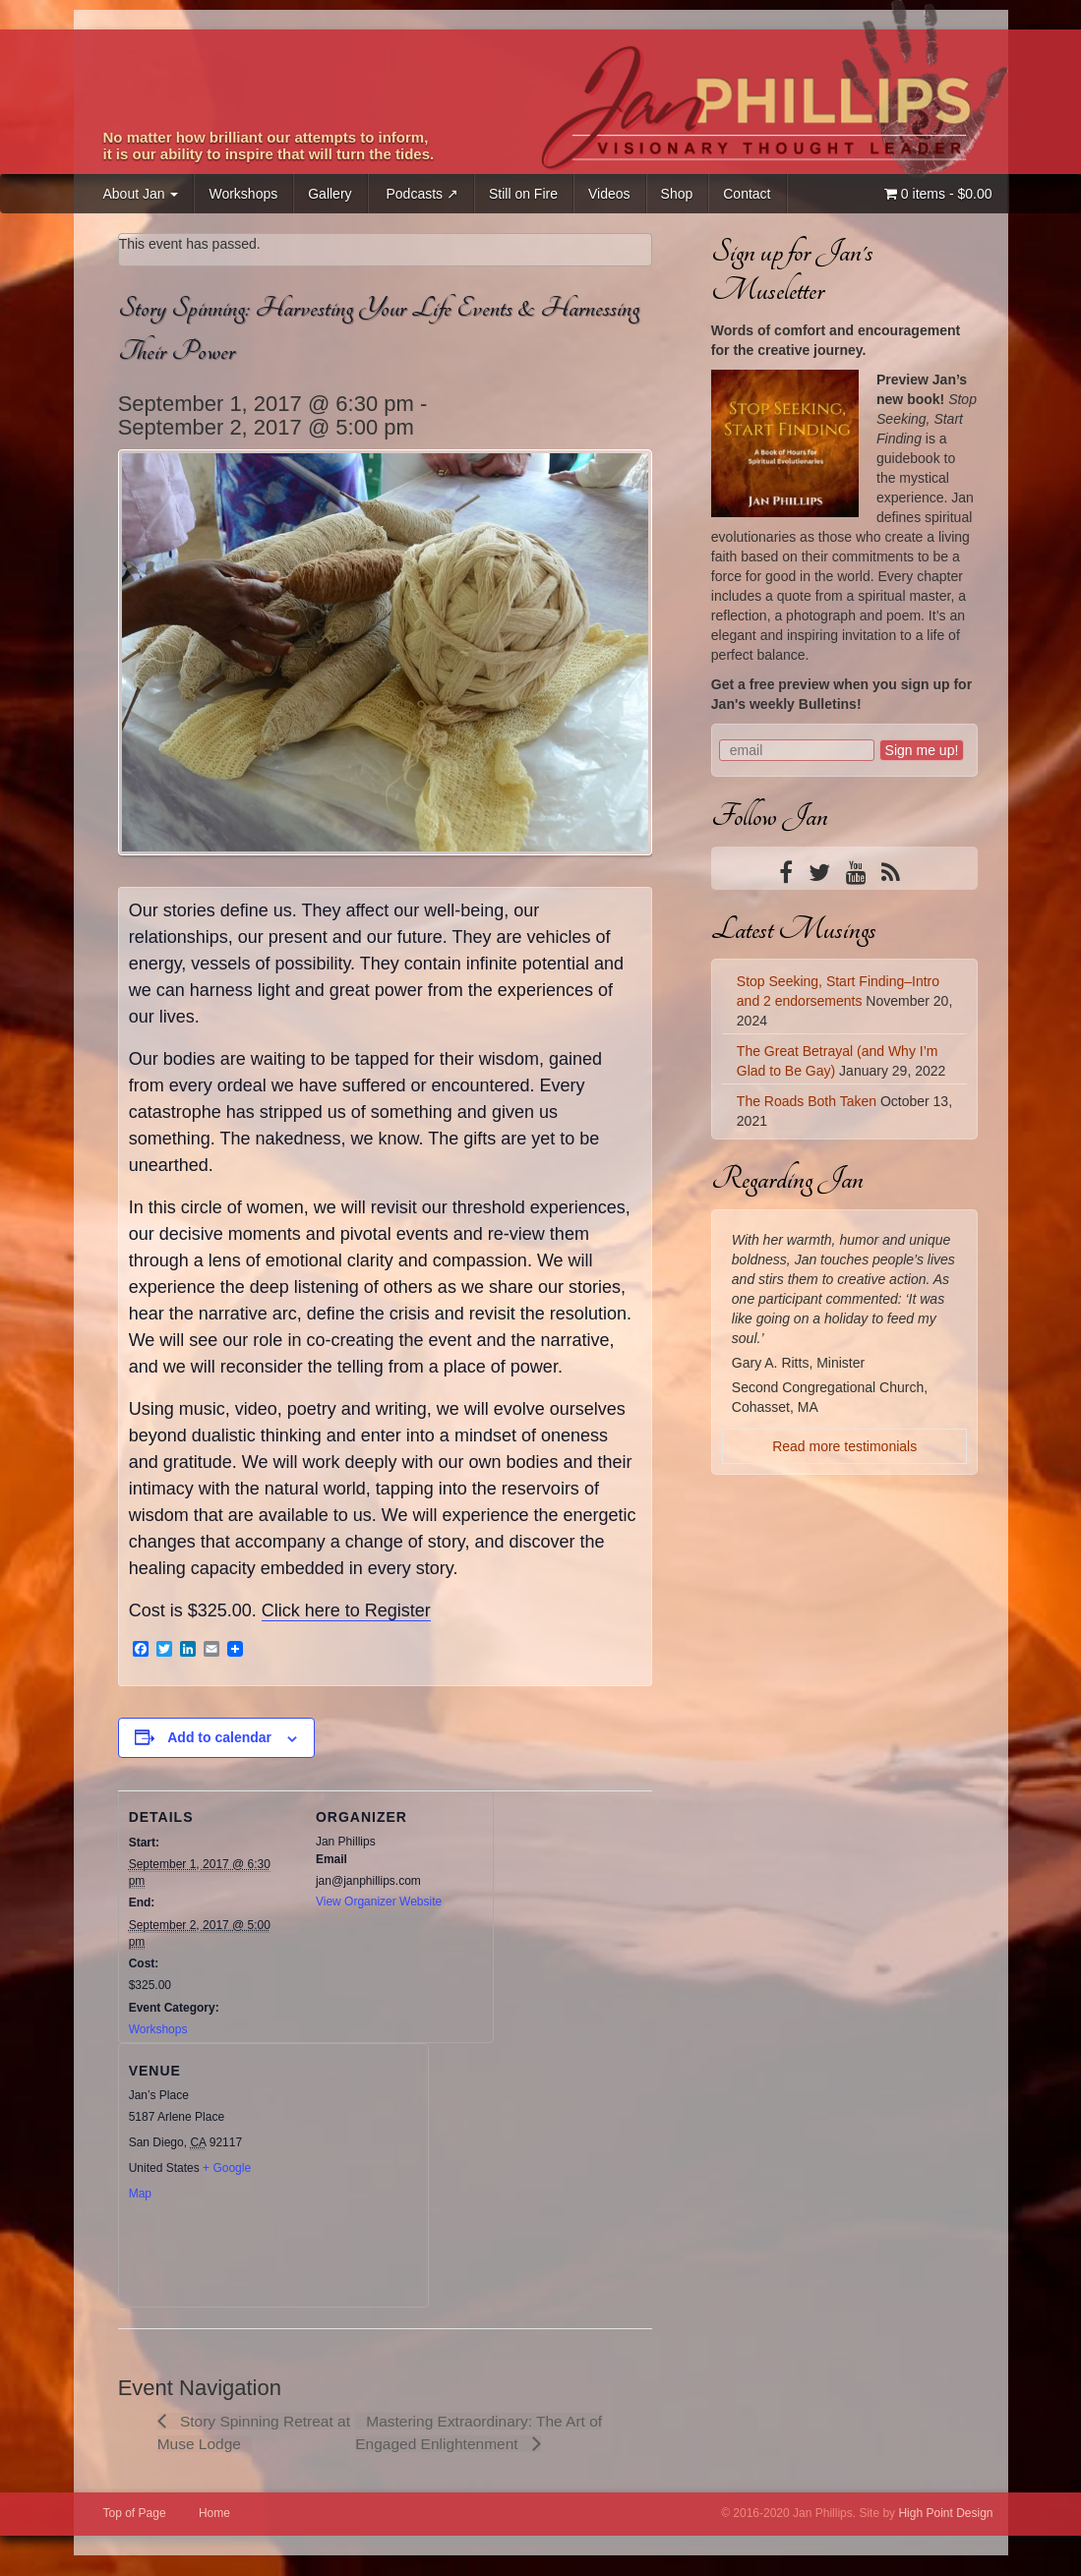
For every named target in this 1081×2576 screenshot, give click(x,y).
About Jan (141, 194)
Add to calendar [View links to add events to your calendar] (219, 1737)
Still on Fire (523, 194)
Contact (746, 194)
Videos (609, 194)
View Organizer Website (379, 1901)
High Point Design (945, 2514)
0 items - (938, 194)
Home (214, 2514)
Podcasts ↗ (420, 194)
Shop (677, 194)
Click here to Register (346, 1610)
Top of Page (134, 2514)
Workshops (243, 194)
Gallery (329, 194)
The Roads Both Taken (806, 1101)
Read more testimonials (844, 1446)
